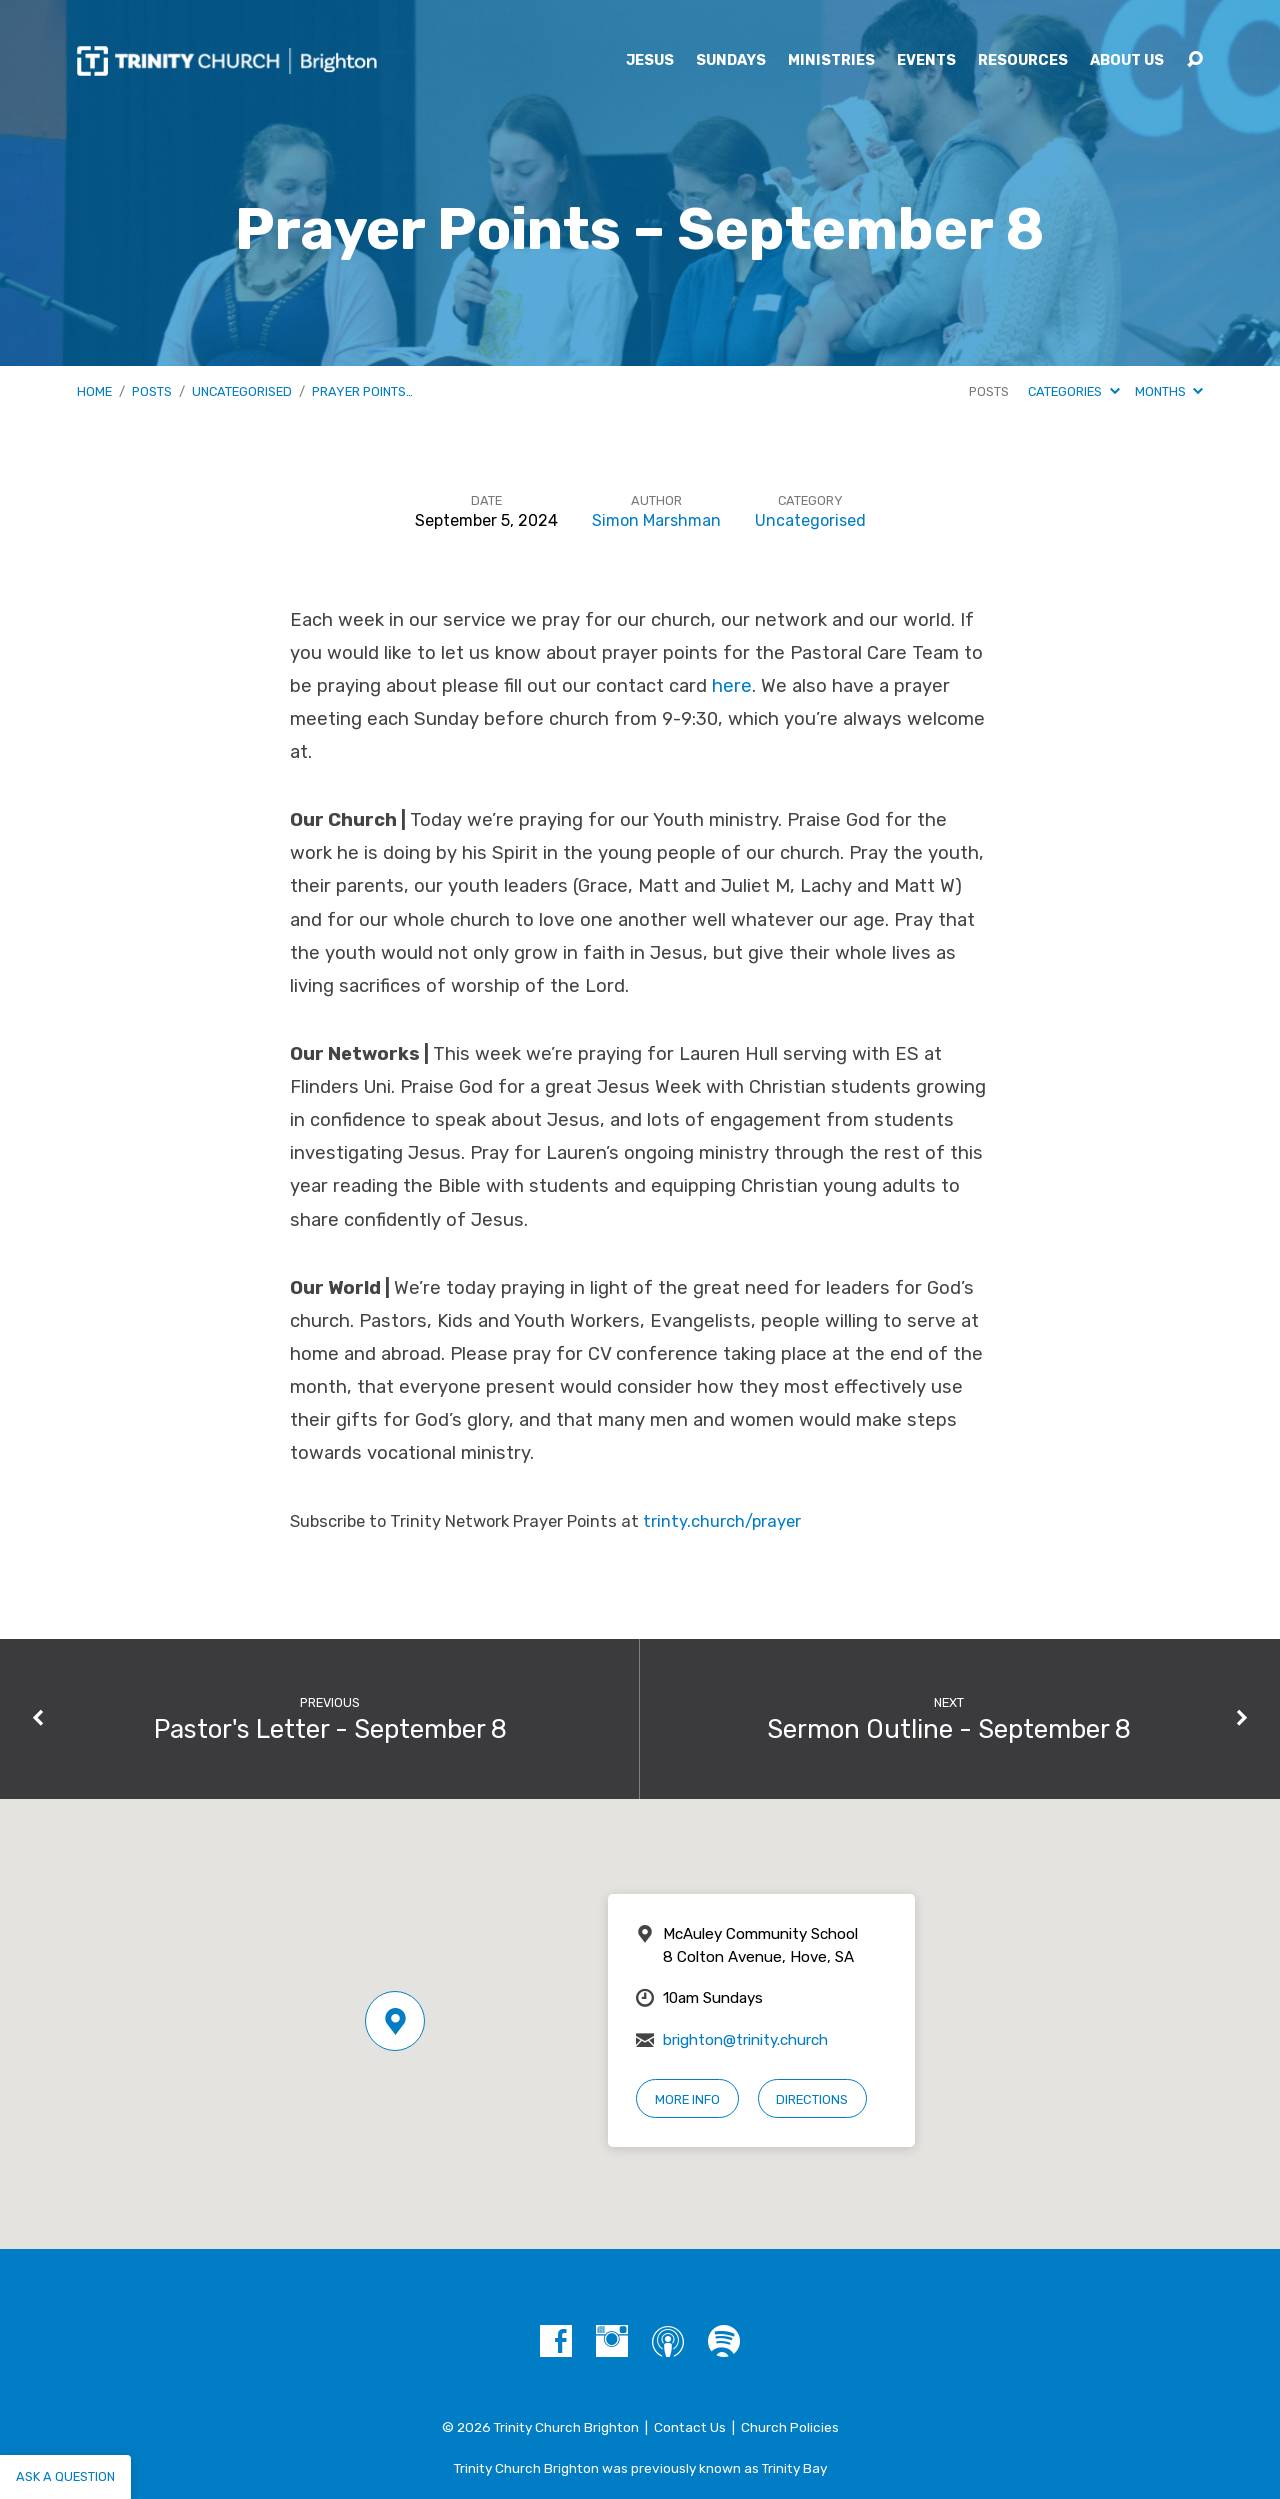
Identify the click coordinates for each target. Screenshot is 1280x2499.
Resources (1023, 61)
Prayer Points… (362, 391)
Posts (152, 391)
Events (926, 61)
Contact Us (690, 2427)
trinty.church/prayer (722, 1521)
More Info (687, 2099)
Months (1169, 391)
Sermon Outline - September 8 (949, 1729)
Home (94, 391)
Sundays (731, 61)
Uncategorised (242, 391)
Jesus (650, 61)
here (732, 686)
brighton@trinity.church (745, 2040)
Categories (1073, 391)
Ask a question (65, 2476)
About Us (1127, 61)
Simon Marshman (656, 520)
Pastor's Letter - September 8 (330, 1729)
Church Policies (790, 2427)
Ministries (831, 61)
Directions (812, 2099)
